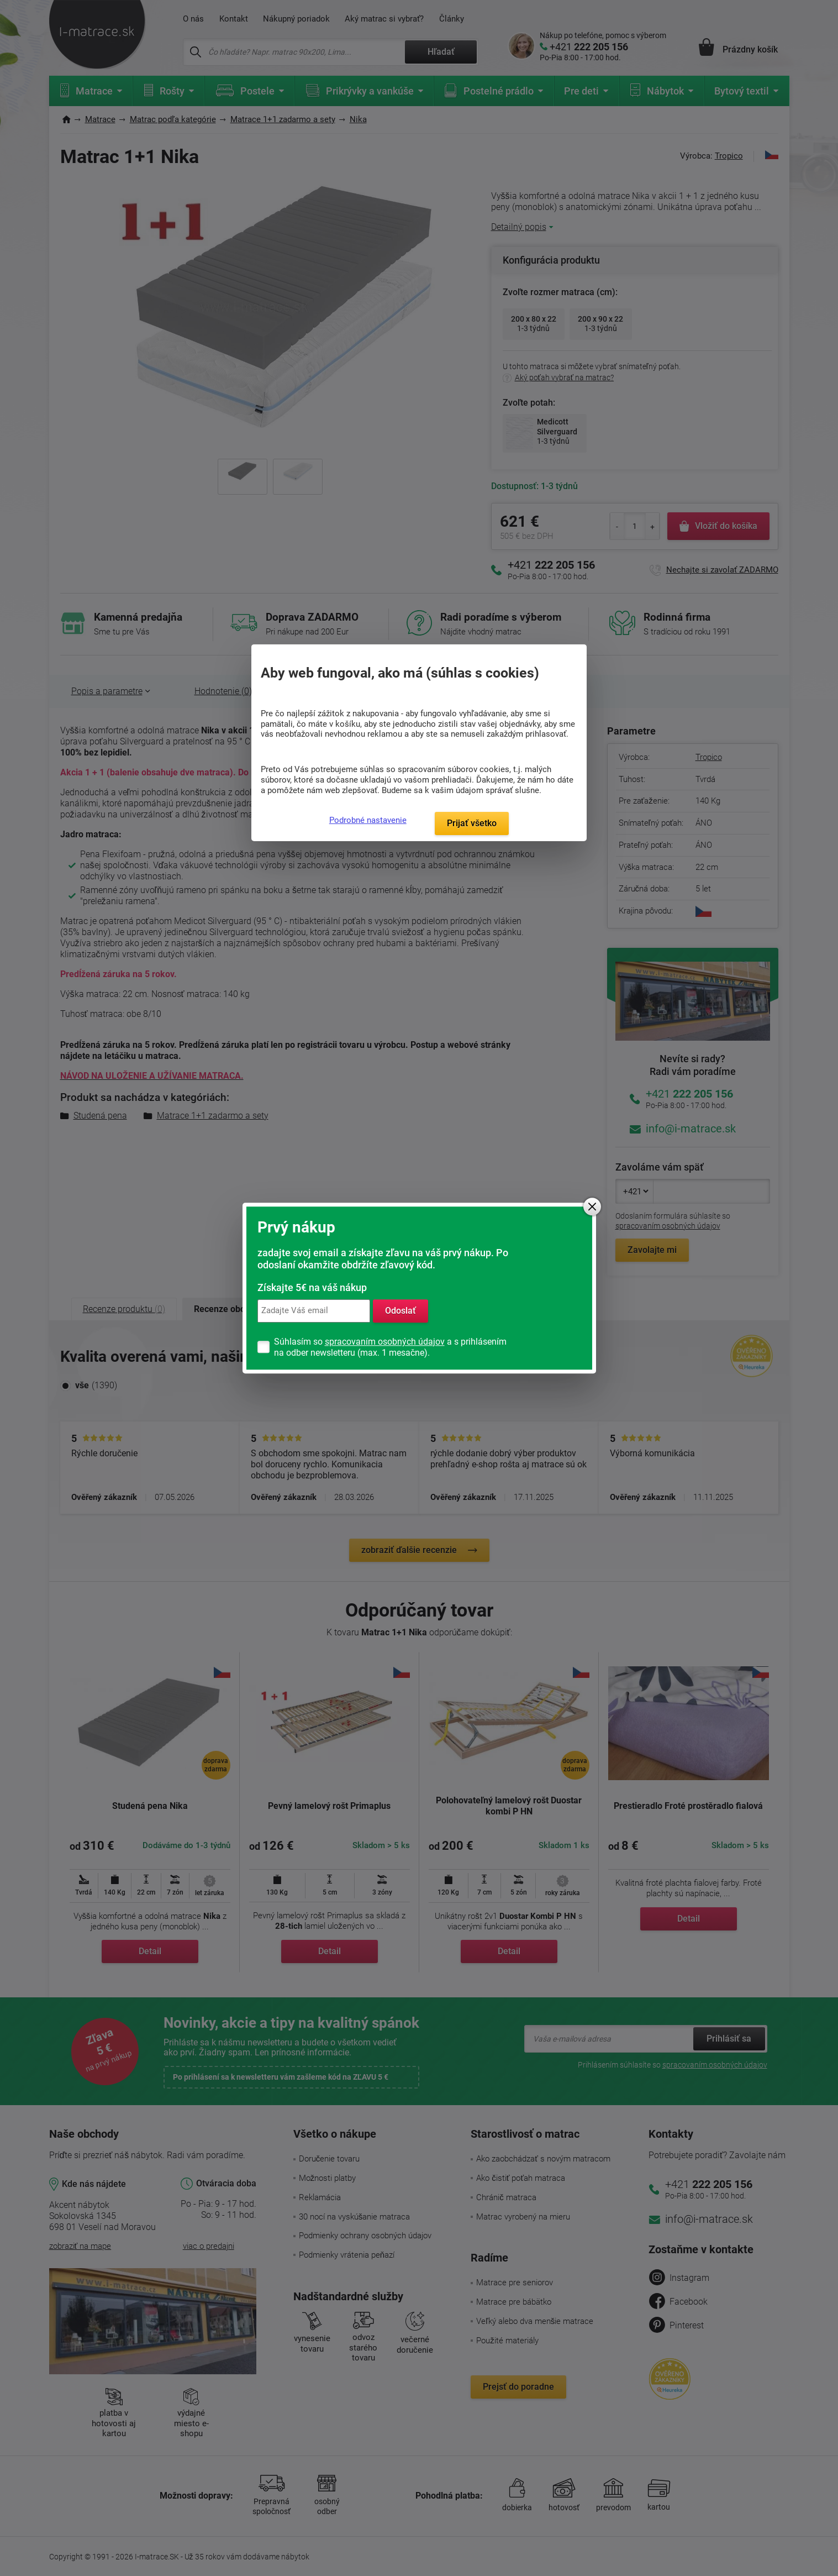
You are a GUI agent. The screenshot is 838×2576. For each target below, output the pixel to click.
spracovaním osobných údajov (385, 1341)
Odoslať (400, 1310)
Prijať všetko (472, 823)
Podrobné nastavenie (368, 820)
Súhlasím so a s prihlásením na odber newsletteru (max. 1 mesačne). (390, 1347)
